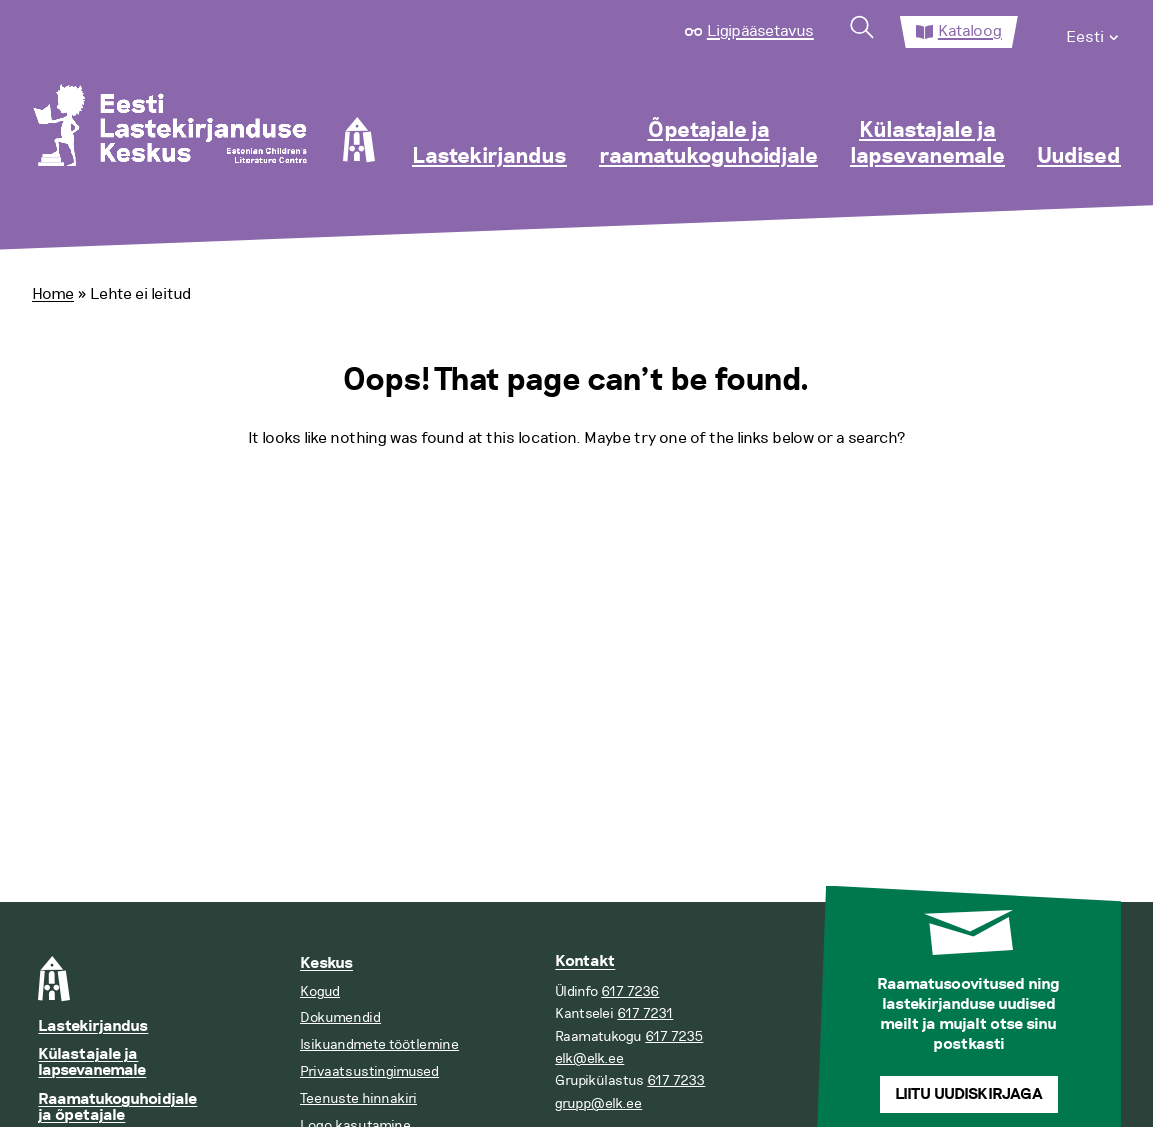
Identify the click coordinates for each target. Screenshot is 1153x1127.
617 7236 (630, 991)
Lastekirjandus (489, 157)
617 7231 (645, 1013)
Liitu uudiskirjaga (969, 1094)
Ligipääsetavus (760, 31)
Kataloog (970, 31)
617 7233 (676, 1080)
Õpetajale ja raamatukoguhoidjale (708, 144)
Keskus (326, 963)
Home (53, 294)
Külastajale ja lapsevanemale (927, 144)
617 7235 (674, 1036)
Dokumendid (340, 1017)
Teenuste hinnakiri (358, 1098)
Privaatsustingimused (369, 1071)
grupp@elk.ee (598, 1103)
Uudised (1079, 157)
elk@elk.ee (589, 1058)
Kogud (320, 991)
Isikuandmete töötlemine (379, 1044)
